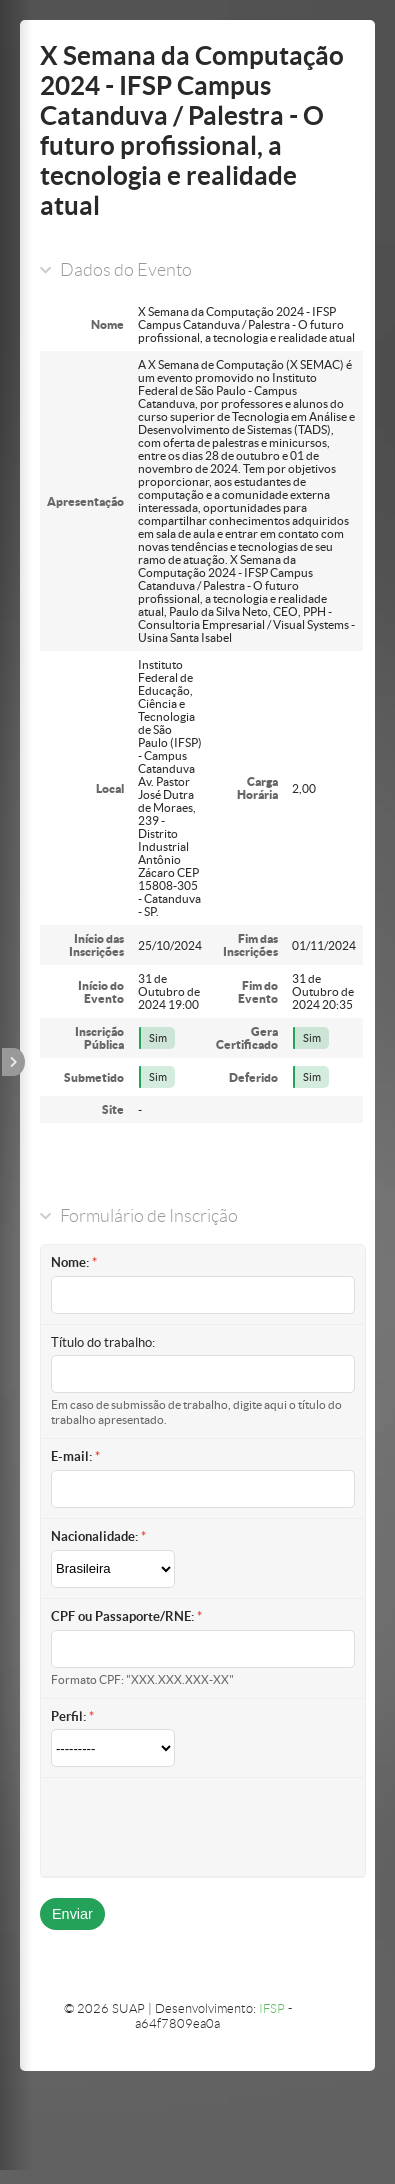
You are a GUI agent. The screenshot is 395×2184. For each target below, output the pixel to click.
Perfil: (68, 1716)
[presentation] (203, 1827)
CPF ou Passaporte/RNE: (122, 1616)
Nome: (70, 1262)
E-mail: (71, 1456)
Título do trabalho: (103, 1342)
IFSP (272, 2008)
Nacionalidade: (94, 1536)
